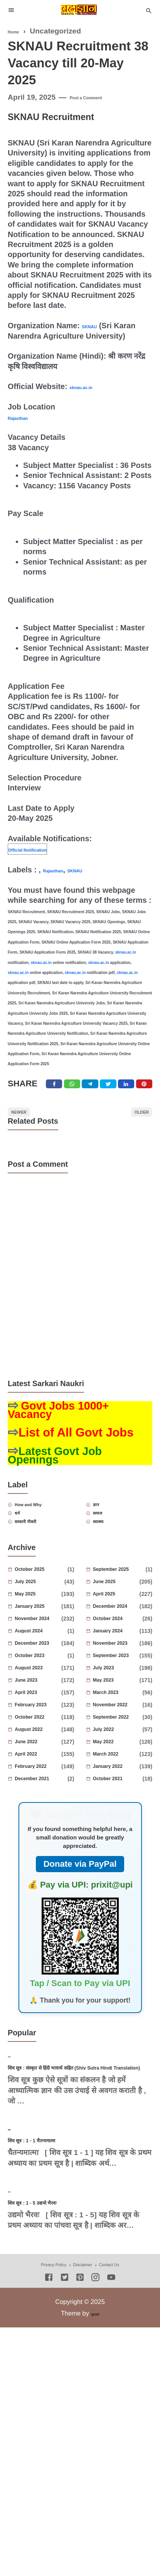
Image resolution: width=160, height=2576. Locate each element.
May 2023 (117, 1709)
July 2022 (118, 1758)
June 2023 (39, 1709)
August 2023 (39, 1696)
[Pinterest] (151, 1087)
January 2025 (39, 1635)
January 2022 (118, 1795)
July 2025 (39, 1610)
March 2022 (118, 1783)
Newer (28, 1123)
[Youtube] (111, 2441)
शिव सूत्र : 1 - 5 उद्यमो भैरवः (51, 2365)
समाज (107, 1536)
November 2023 (118, 1672)
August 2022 (39, 1758)
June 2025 (118, 1610)
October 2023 (42, 1684)
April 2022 (39, 1783)
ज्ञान (104, 1524)
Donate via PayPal (80, 1893)
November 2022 (119, 1733)
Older (133, 1123)
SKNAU (95, 325)
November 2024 (39, 1647)
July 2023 (118, 1696)
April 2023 (39, 1721)
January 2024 (118, 1660)
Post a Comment (99, 97)
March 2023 (119, 1721)
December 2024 (118, 1635)
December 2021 (42, 1807)
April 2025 (118, 1623)
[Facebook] (54, 1087)
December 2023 (39, 1672)
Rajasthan (26, 417)
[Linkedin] (132, 1087)
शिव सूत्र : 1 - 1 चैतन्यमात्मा (52, 2262)
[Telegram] (93, 1087)
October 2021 (119, 1807)
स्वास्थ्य (108, 1548)
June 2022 (39, 1770)
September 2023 (118, 1684)
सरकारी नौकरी (40, 1548)
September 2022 (119, 1746)
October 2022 (39, 1746)
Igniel (95, 2476)
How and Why (44, 1524)
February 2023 (39, 1733)
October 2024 (119, 1647)
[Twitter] (74, 1087)
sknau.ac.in (90, 386)
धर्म (25, 1536)
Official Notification (43, 849)
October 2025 (42, 1598)
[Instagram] (95, 2441)
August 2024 (42, 1660)
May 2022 (117, 1770)
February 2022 (39, 1795)
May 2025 (39, 1623)
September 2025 (121, 1598)
